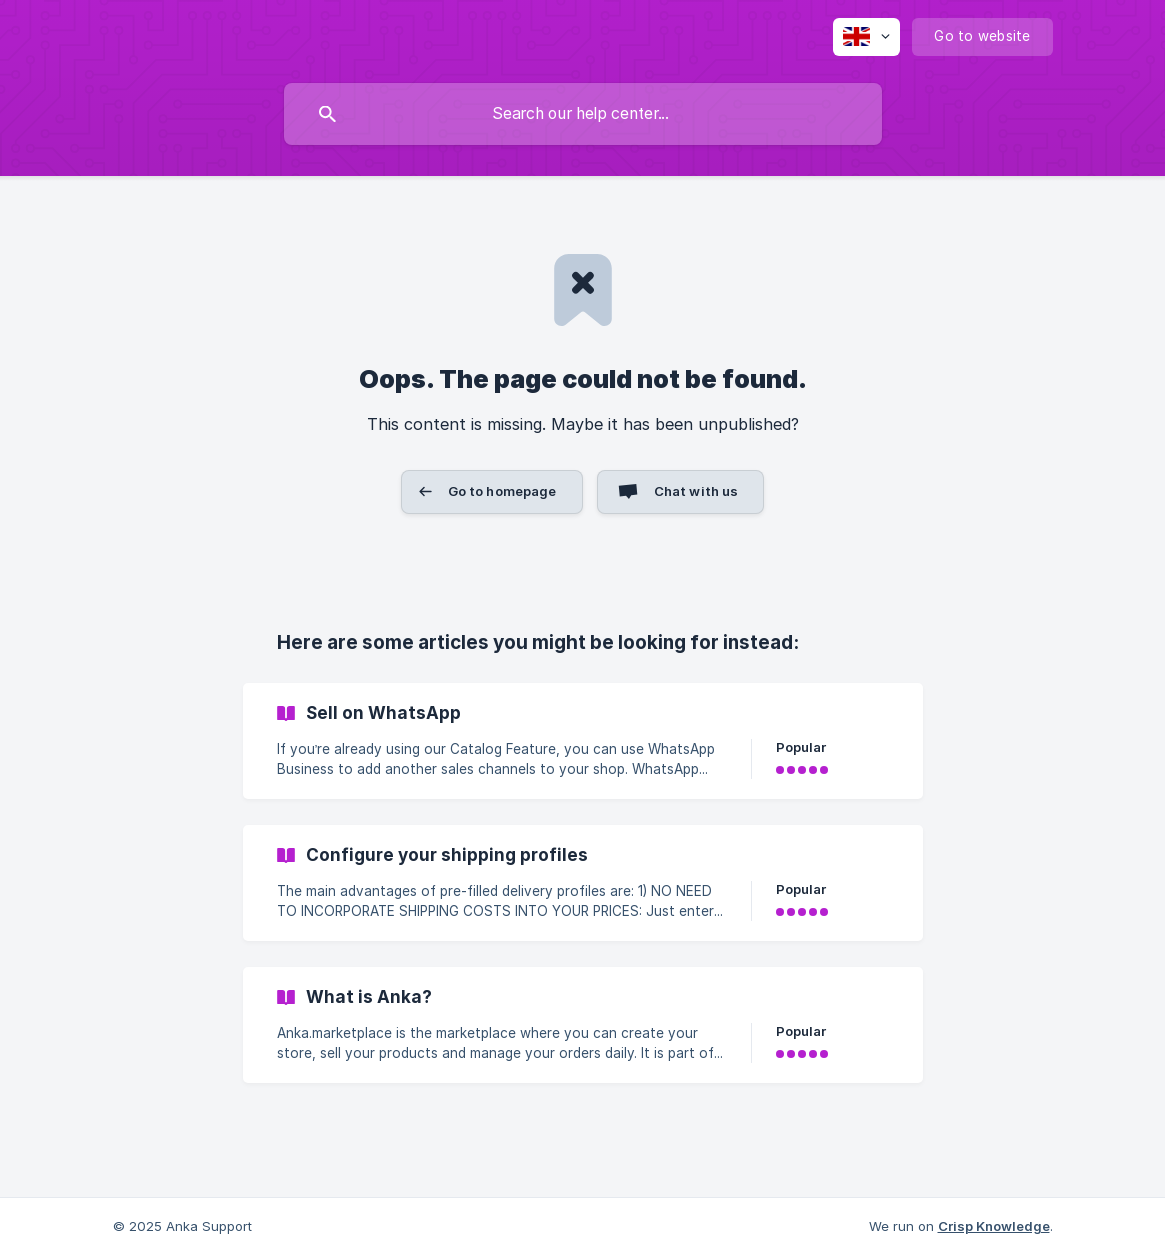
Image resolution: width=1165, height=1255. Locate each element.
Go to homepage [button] (502, 491)
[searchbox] (583, 114)
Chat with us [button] (696, 491)
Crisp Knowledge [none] (994, 1226)
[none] (866, 37)
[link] (583, 741)
